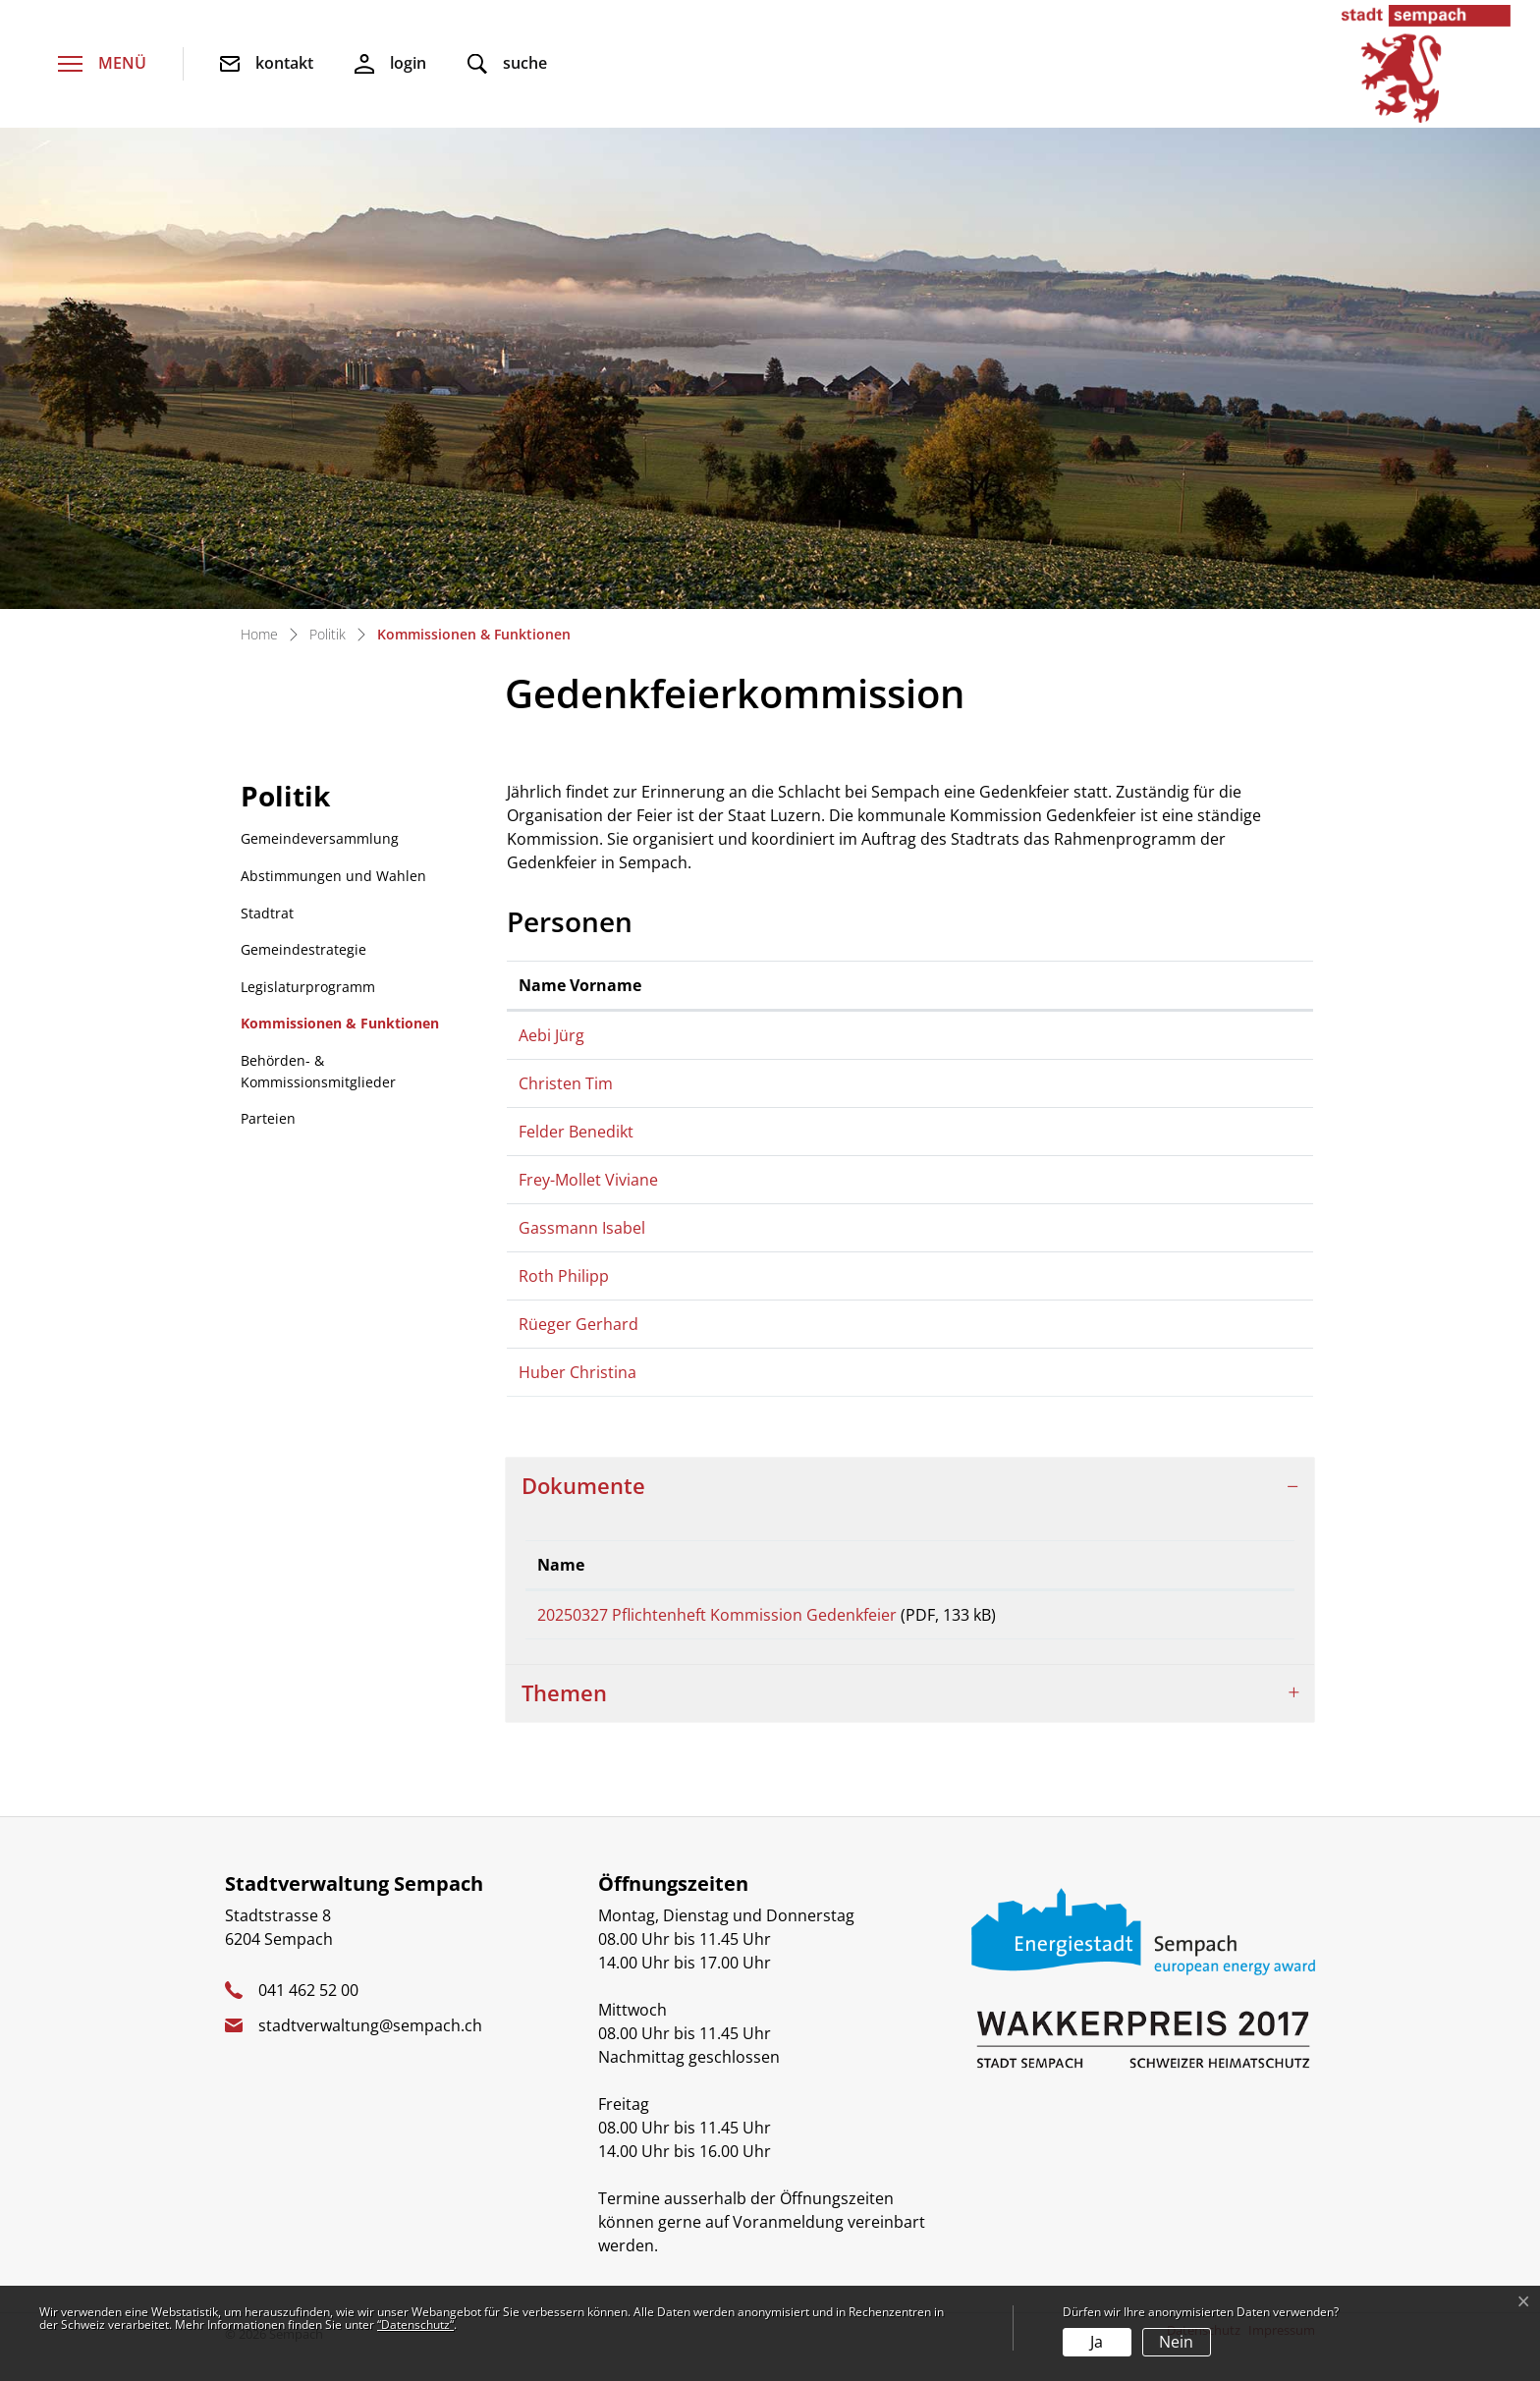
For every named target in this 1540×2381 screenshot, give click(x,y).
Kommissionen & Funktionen (339, 1028)
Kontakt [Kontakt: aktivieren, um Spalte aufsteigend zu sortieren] (1154, 985)
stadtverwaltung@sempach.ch (370, 2054)
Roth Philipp (564, 1282)
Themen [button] (564, 1721)
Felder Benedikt (576, 1137)
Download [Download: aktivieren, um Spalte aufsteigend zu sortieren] (1169, 1576)
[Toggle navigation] (102, 64)
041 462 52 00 (308, 2018)
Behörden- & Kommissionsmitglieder (318, 1071)
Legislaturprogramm (308, 986)
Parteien (268, 1118)
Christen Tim (566, 1089)
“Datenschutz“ (415, 2324)
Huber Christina (577, 1378)
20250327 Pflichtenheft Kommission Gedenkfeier (717, 1626)
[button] (507, 64)
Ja (1096, 2342)
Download (1206, 1635)
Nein (1176, 2342)
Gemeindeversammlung (320, 838)
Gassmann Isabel (582, 1234)
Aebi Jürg (551, 1035)
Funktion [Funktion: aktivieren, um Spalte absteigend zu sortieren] (868, 985)
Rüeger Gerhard (578, 1330)
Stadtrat (267, 913)
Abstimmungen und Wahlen (333, 875)
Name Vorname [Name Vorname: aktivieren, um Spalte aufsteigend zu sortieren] (580, 985)
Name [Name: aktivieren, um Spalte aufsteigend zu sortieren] (560, 1576)
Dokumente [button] (583, 1497)
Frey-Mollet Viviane (588, 1185)
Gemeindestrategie (303, 949)
